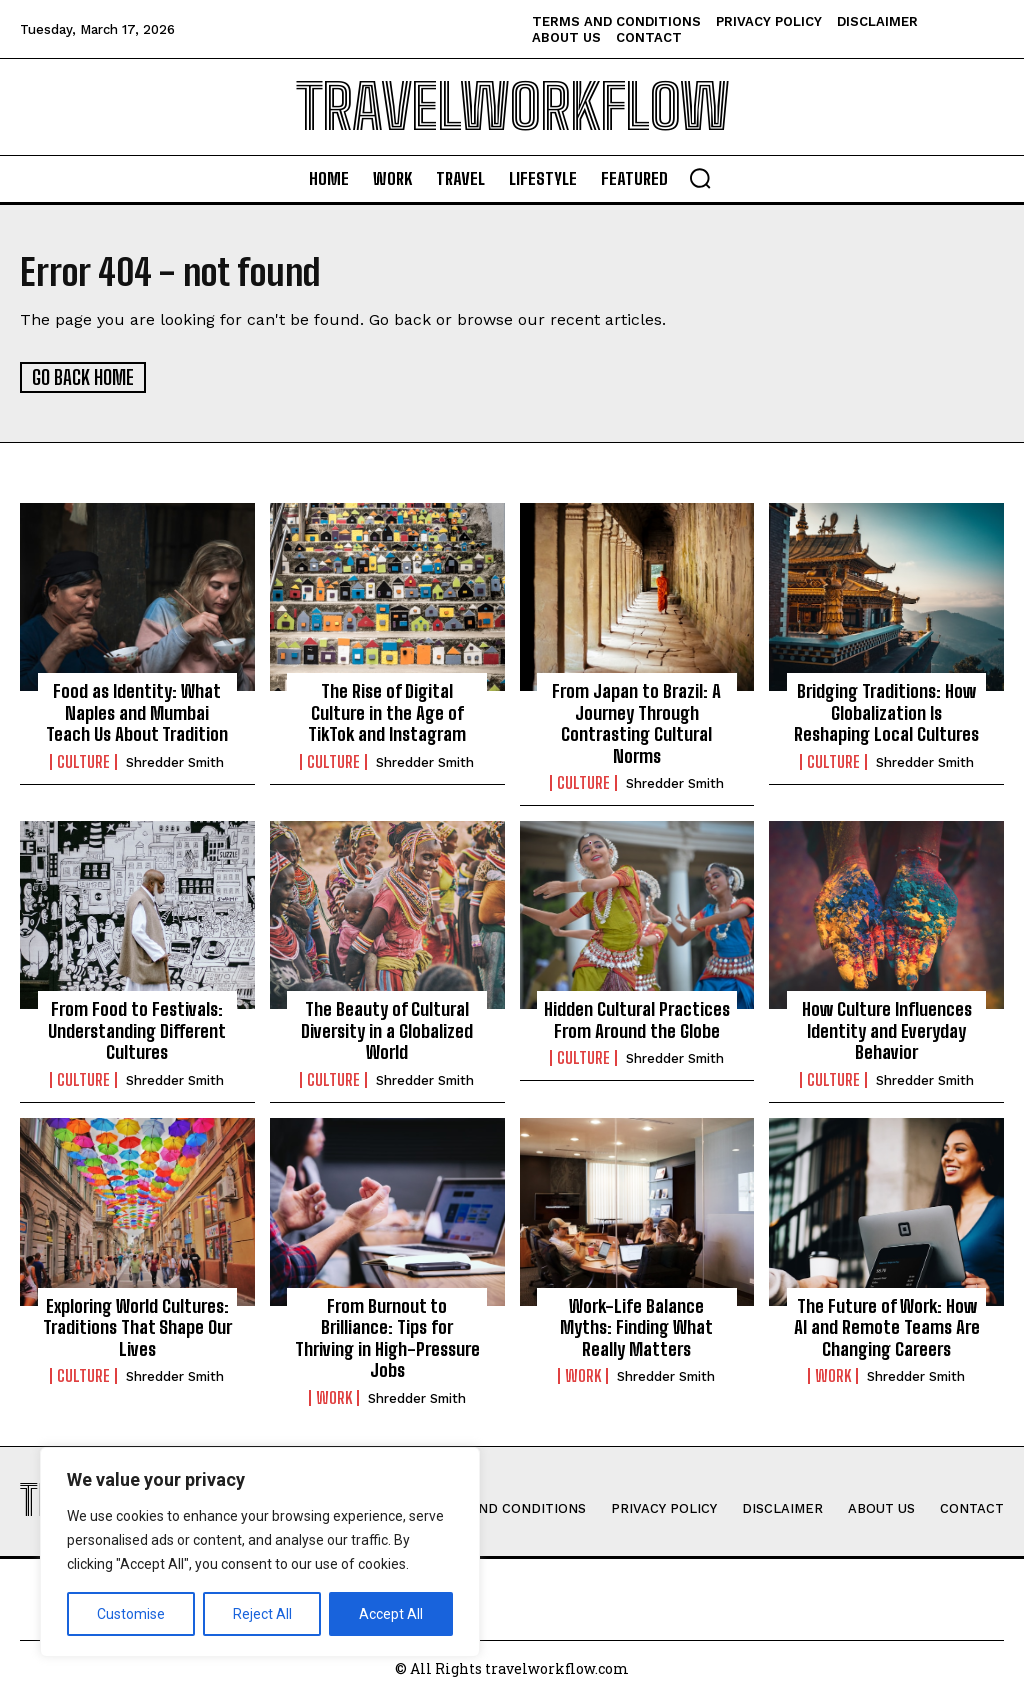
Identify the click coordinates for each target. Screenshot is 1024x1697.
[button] (700, 178)
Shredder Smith (175, 761)
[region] (260, 1552)
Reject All (262, 1614)
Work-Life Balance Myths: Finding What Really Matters (636, 1326)
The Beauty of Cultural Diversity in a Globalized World (387, 1029)
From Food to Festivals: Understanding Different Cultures (137, 1029)
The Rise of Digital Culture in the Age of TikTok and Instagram (387, 711)
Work (334, 1397)
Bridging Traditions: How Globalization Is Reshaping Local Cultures (886, 711)
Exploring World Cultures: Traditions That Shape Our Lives (137, 1326)
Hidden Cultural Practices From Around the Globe (637, 1019)
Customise (131, 1614)
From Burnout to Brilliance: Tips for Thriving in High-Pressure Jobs (387, 1337)
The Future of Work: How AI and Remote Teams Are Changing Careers (887, 1326)
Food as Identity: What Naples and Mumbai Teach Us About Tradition (137, 711)
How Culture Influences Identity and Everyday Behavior (887, 1029)
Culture (83, 761)
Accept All (391, 1614)
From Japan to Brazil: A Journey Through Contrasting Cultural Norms (636, 722)
